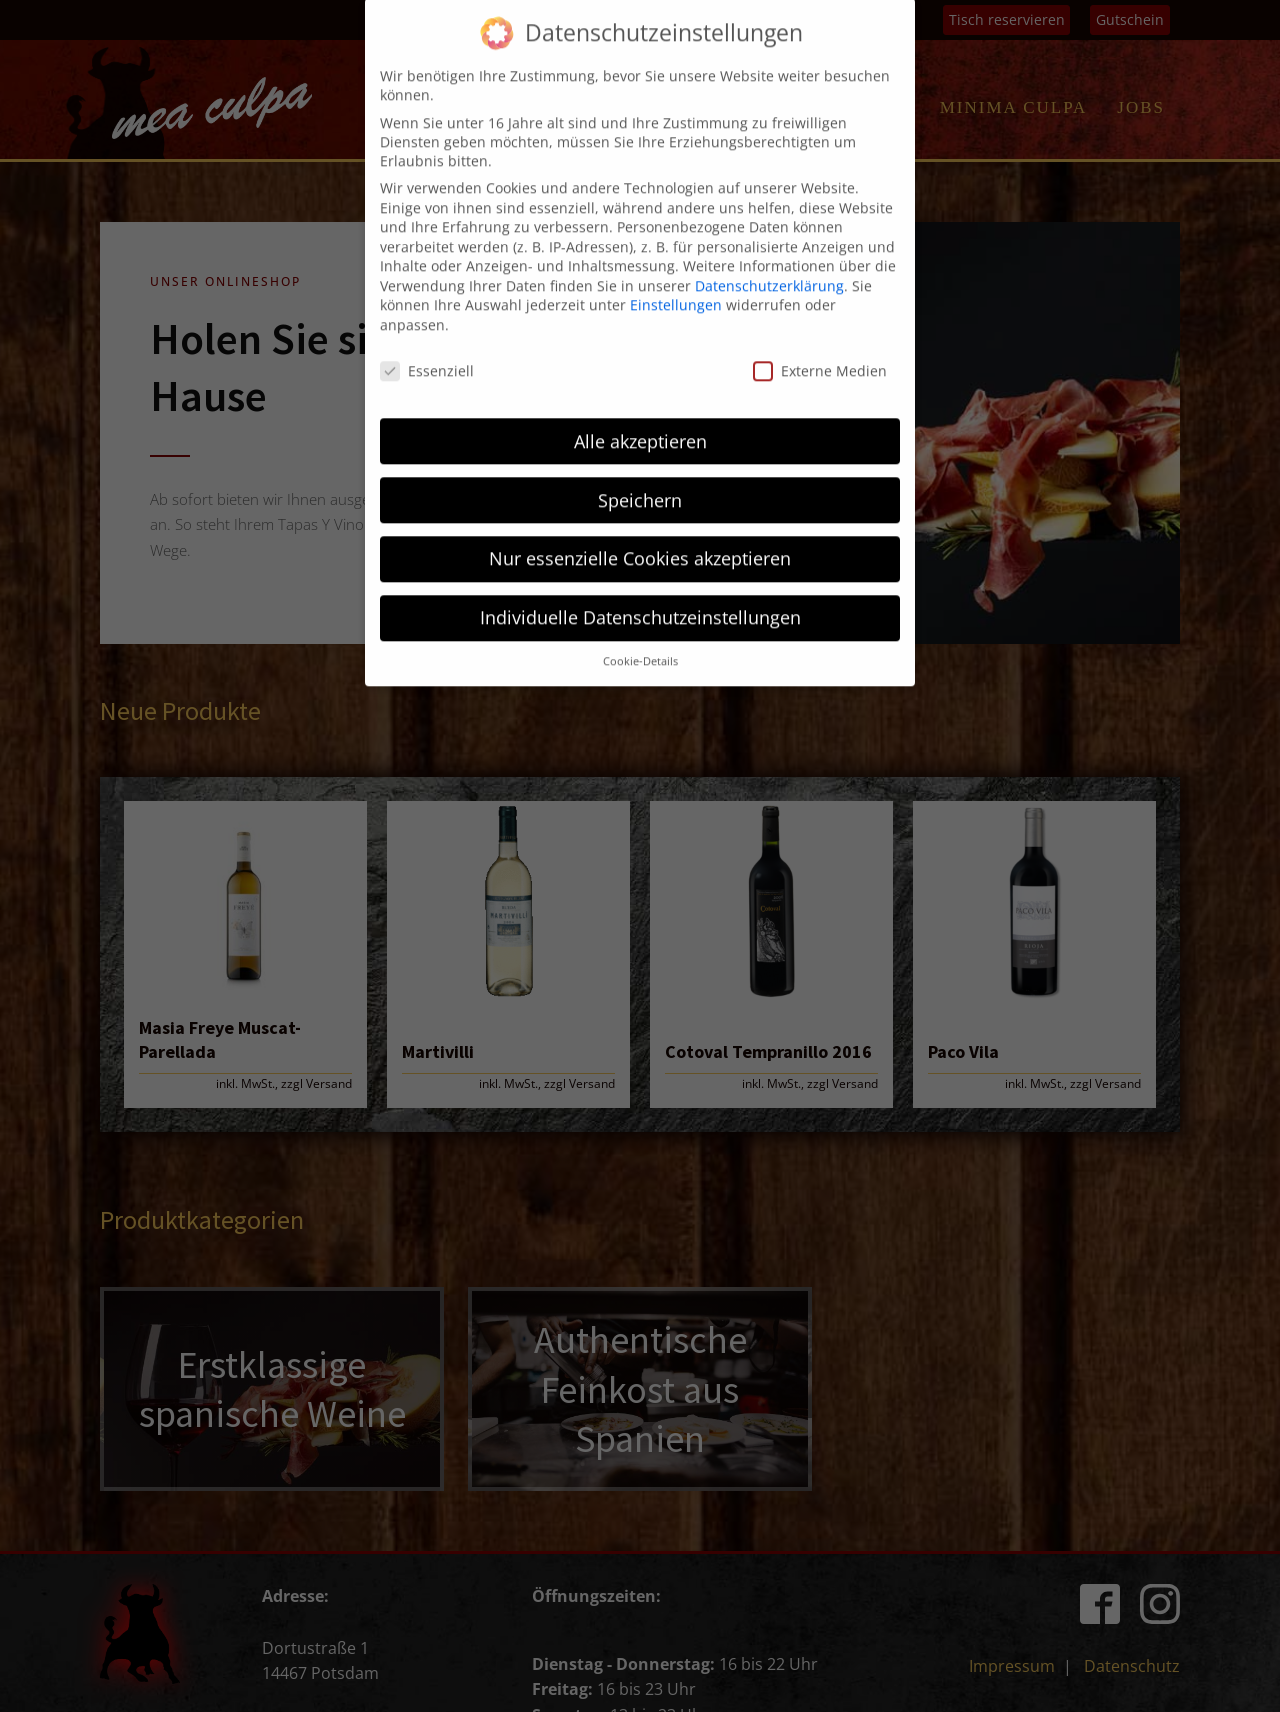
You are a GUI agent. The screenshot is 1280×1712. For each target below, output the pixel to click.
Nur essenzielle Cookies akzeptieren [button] (640, 456)
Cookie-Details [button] (640, 559)
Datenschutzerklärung (769, 182)
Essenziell (427, 267)
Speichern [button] (640, 397)
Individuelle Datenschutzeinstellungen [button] (640, 515)
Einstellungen (676, 202)
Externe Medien (820, 267)
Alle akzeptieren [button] (640, 338)
